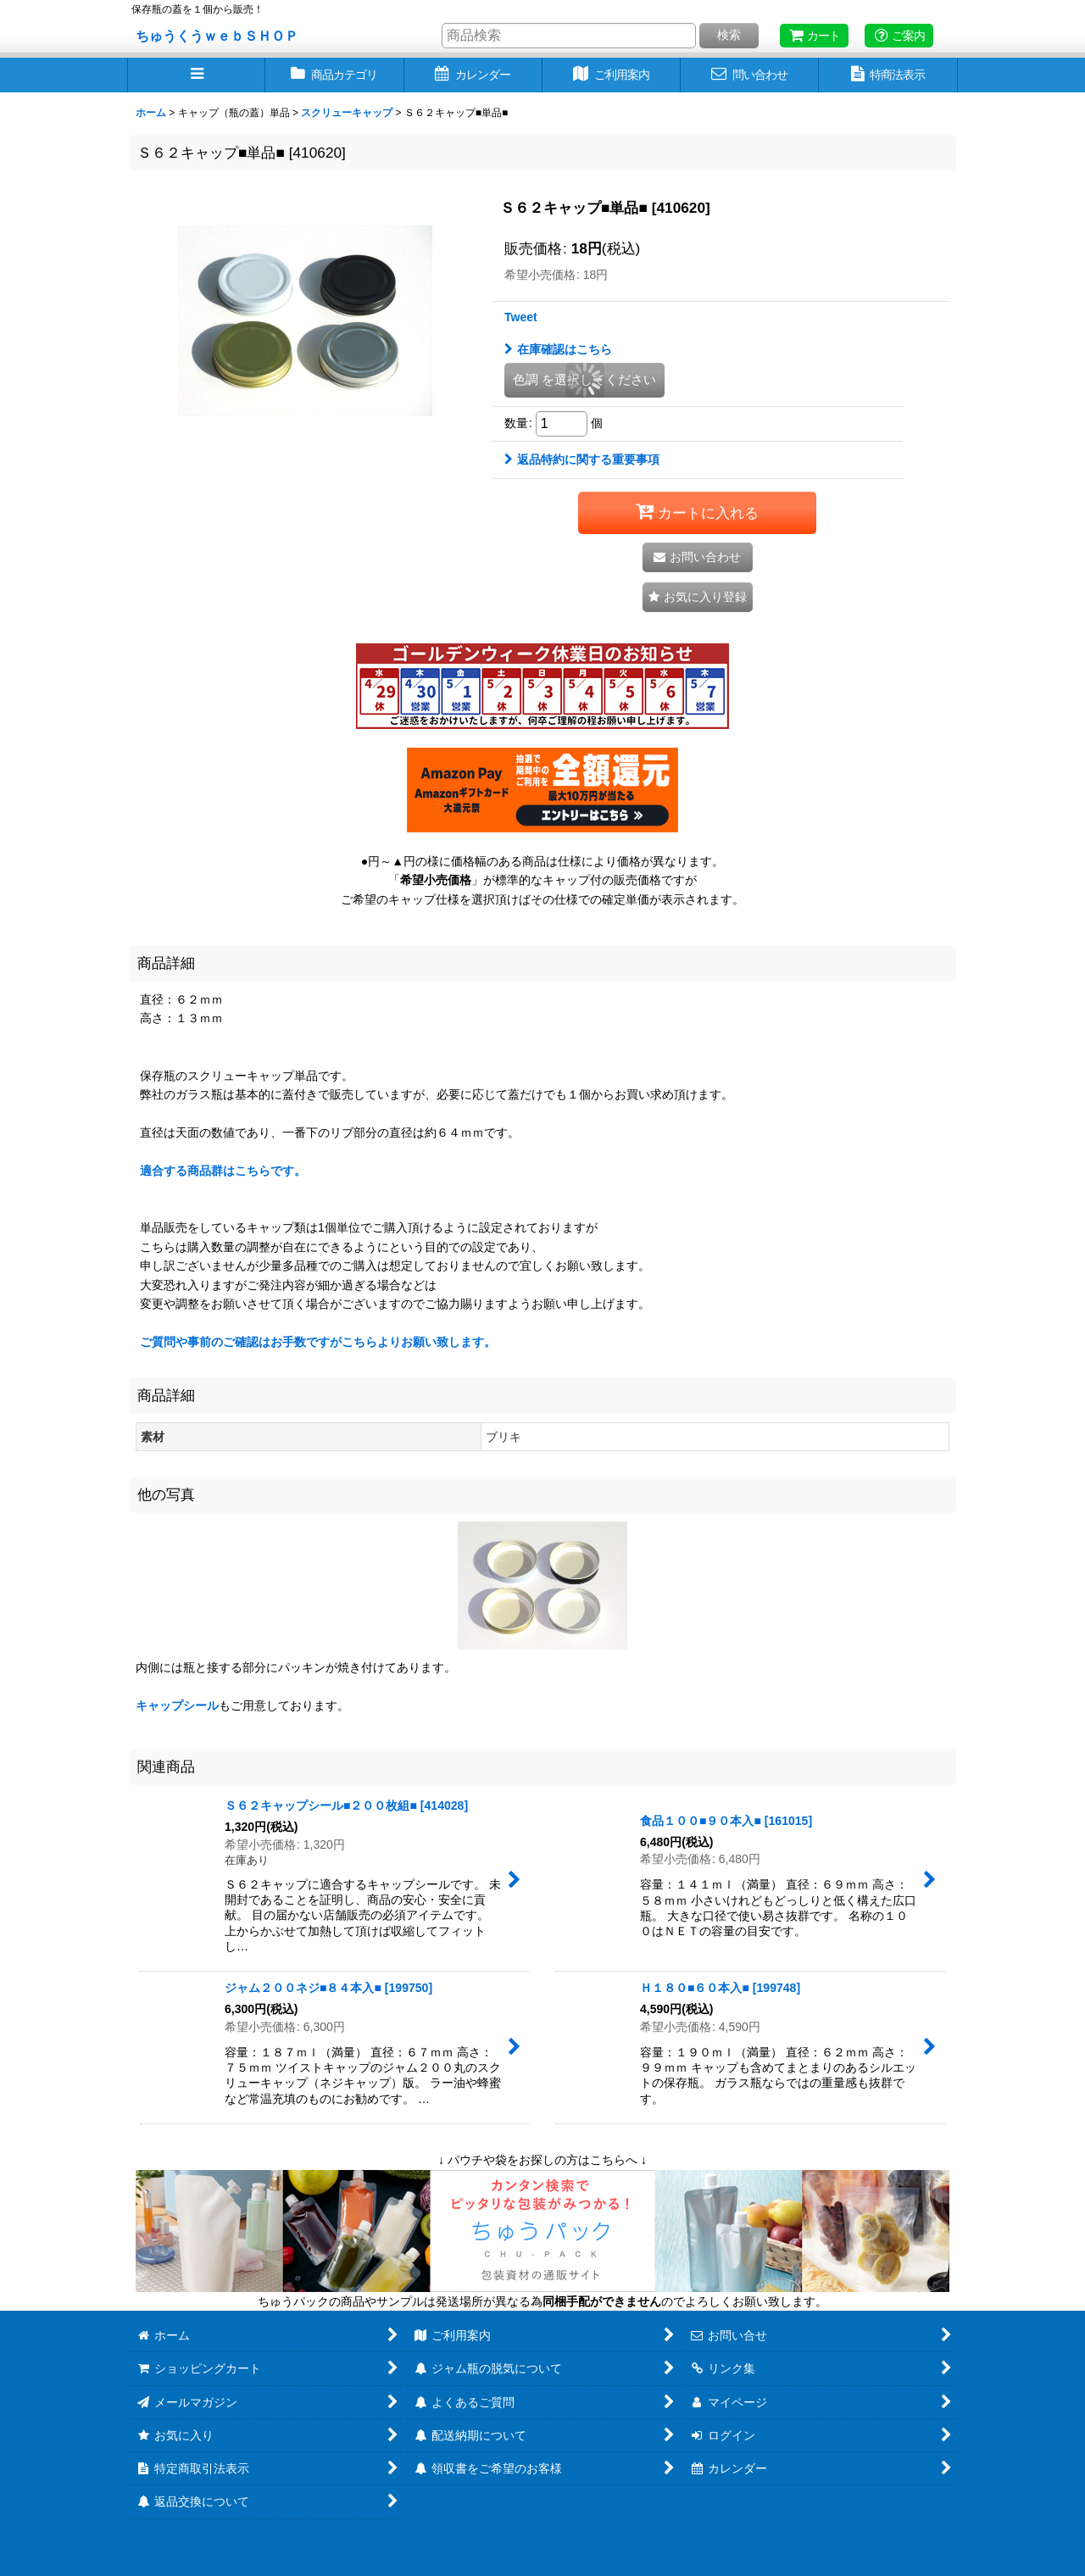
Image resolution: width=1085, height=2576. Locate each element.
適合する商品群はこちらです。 (223, 1170)
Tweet (520, 317)
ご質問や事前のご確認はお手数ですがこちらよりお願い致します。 (318, 1342)
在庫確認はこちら (558, 349)
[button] (196, 75)
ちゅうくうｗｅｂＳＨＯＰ (217, 35)
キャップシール (177, 1705)
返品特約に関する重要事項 (581, 459)
